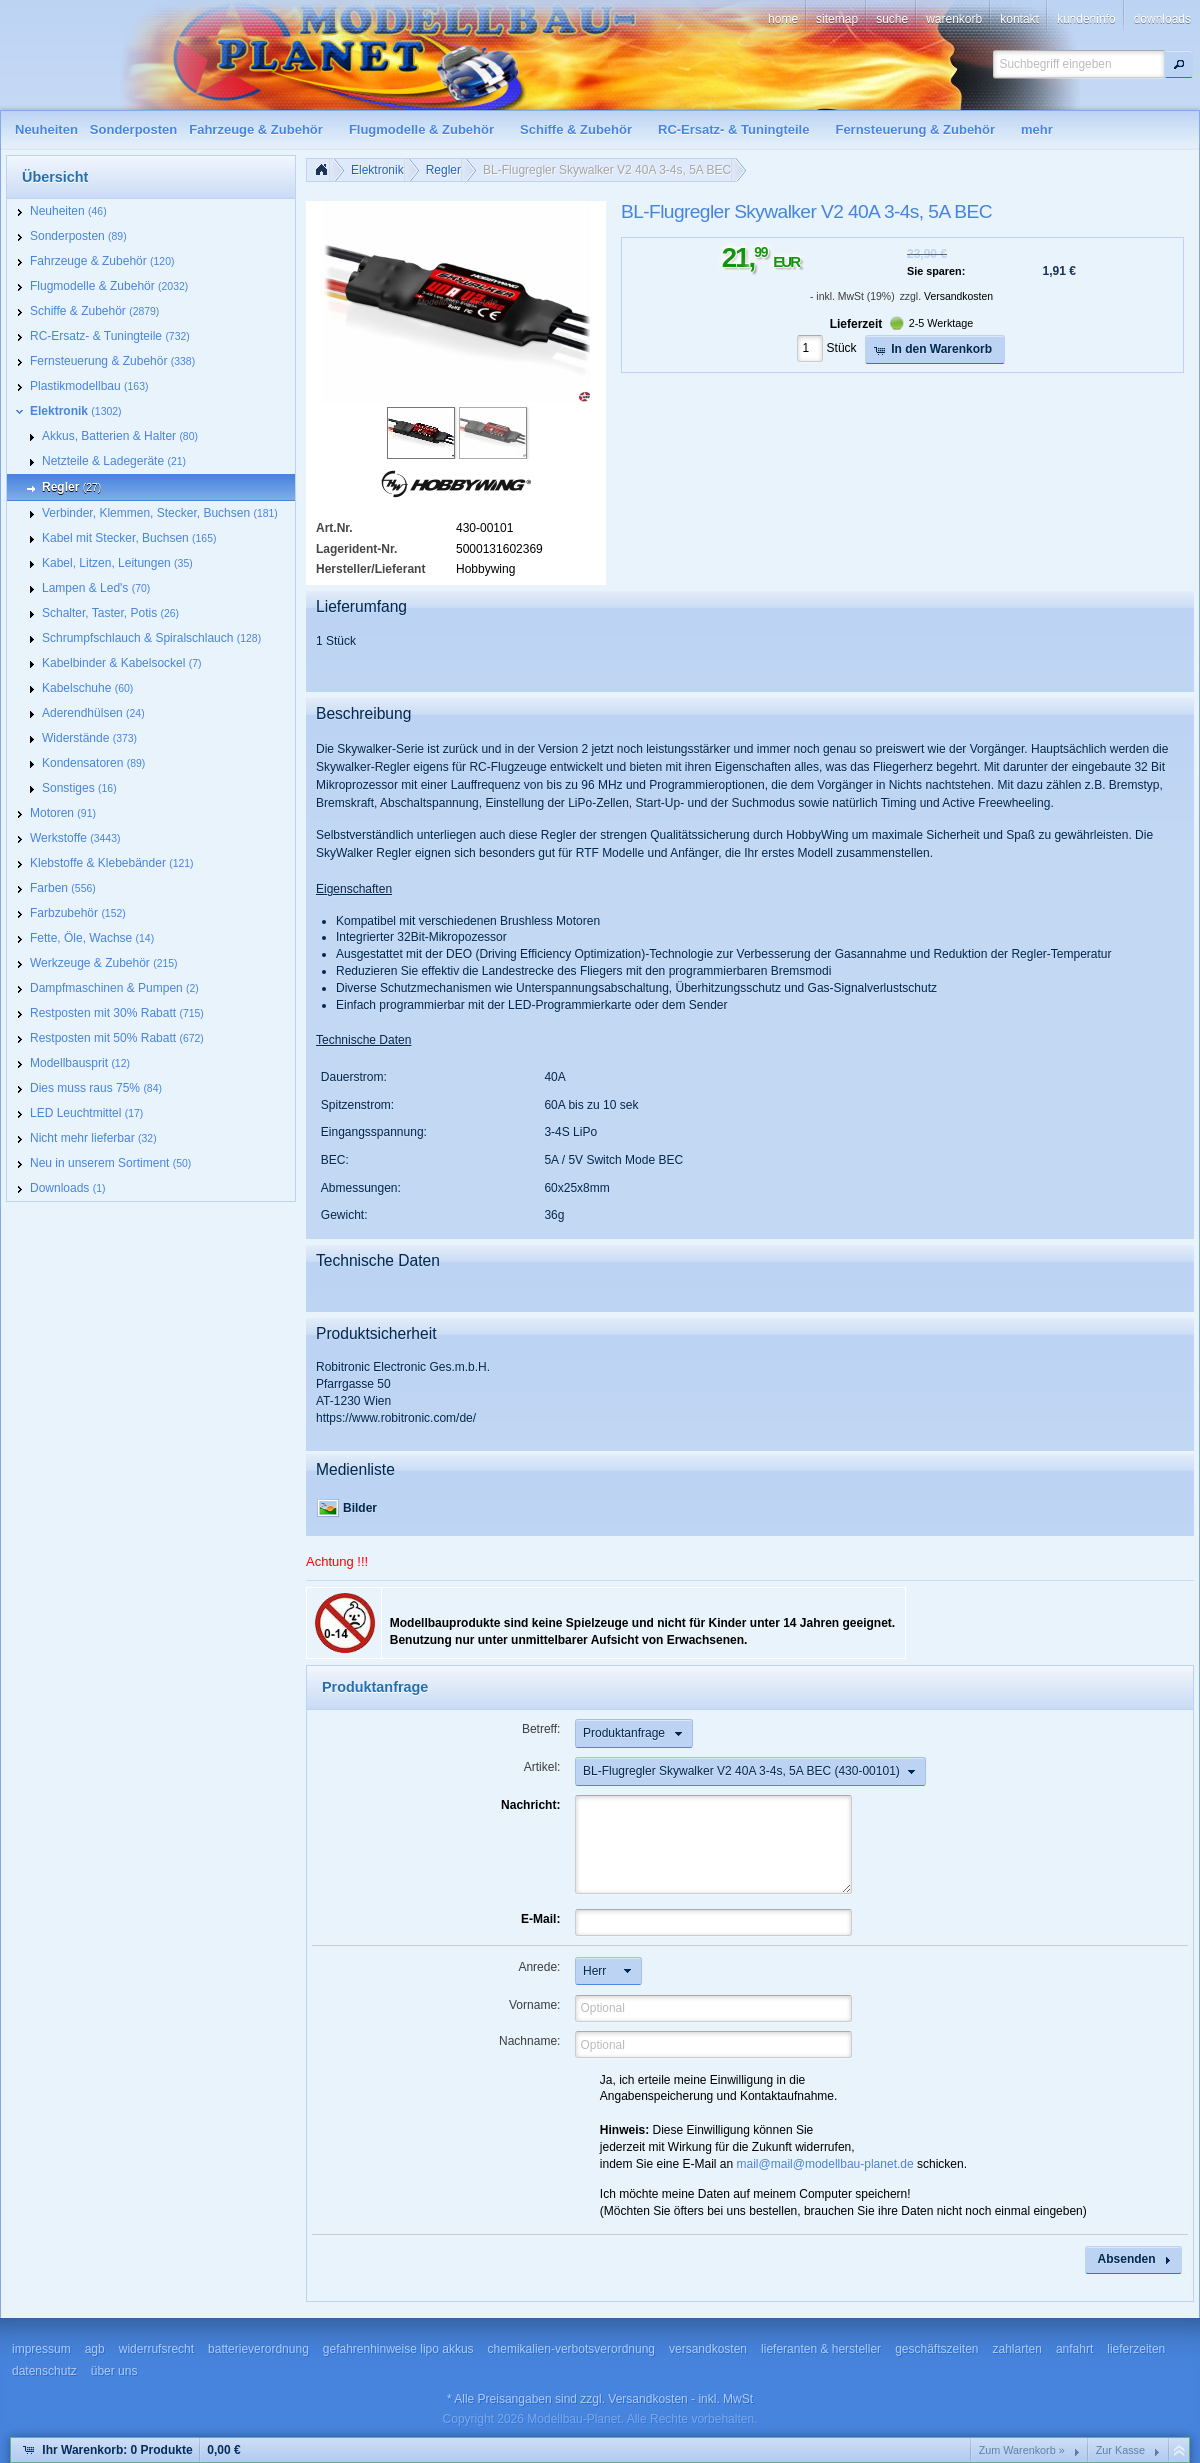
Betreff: (541, 1729)
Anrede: (539, 1967)
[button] (1179, 64)
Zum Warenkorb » (1022, 2450)
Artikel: (542, 1767)
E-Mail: (540, 1919)
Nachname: (529, 2041)
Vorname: (534, 2005)
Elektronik (377, 170)
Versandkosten (958, 296)
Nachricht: (530, 1805)
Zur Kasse (1120, 2450)
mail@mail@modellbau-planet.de (825, 2164)
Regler (443, 170)
